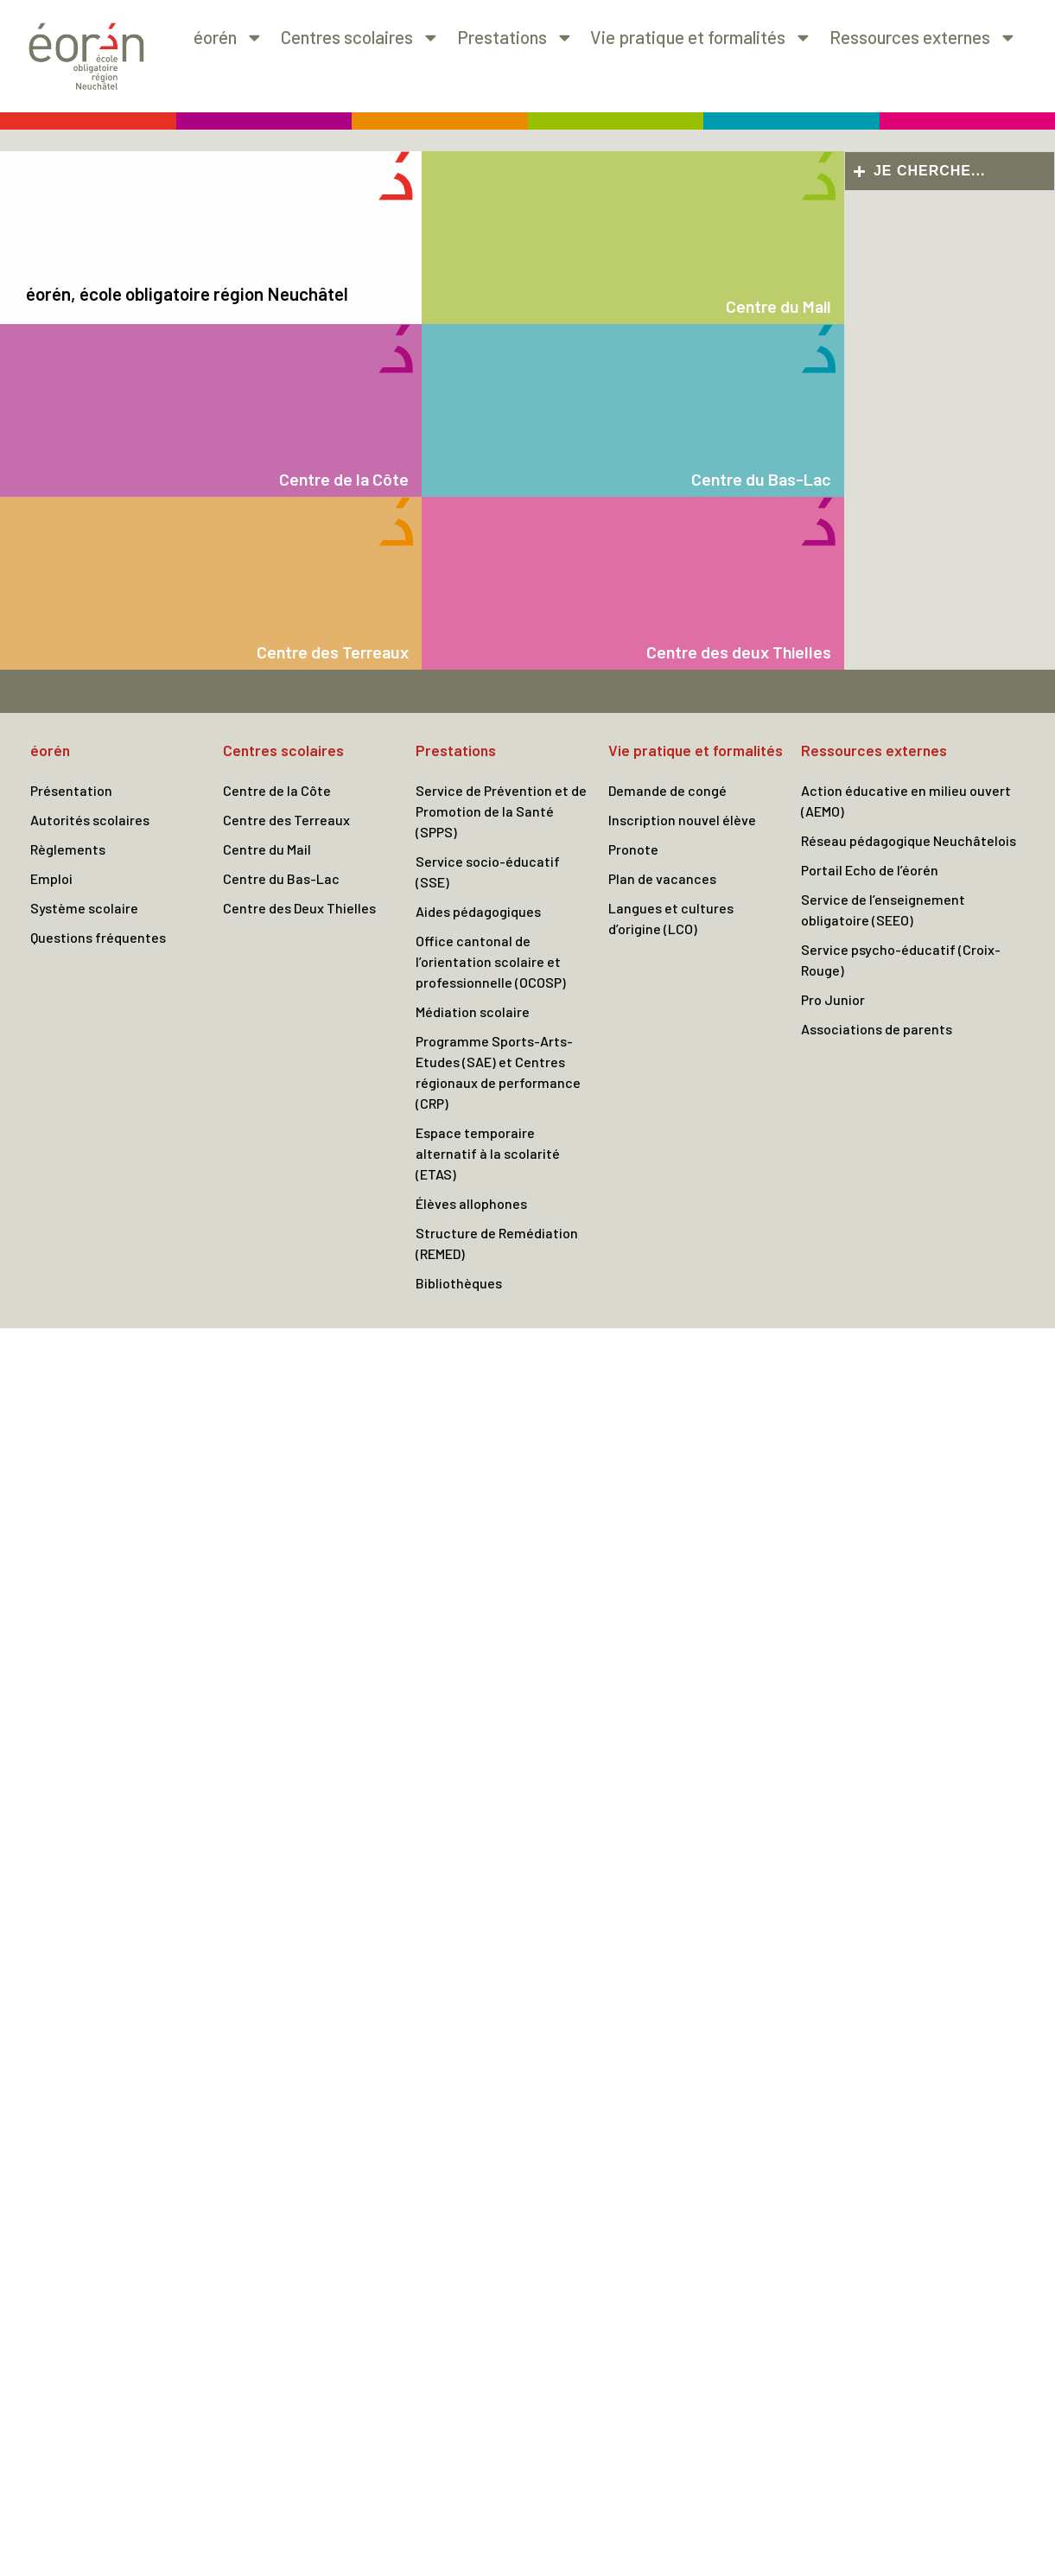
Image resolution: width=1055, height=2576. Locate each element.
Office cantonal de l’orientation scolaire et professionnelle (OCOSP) (491, 961)
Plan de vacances (662, 878)
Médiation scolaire (473, 1011)
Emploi (51, 878)
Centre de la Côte (277, 790)
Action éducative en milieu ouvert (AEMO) (906, 800)
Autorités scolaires (89, 819)
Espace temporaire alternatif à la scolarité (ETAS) (488, 1153)
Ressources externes (923, 37)
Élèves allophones (471, 1203)
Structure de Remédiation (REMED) (497, 1243)
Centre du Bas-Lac (281, 878)
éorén (229, 37)
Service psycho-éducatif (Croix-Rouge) (901, 959)
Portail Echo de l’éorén (869, 870)
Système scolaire (84, 908)
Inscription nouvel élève (682, 819)
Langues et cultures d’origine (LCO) (671, 918)
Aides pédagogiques (478, 911)
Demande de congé (667, 790)
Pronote (633, 849)
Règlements (67, 849)
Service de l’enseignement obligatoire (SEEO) (883, 909)
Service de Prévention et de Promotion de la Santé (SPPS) (501, 811)
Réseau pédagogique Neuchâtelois (908, 840)
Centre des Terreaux (286, 819)
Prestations (515, 37)
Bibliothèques (459, 1283)
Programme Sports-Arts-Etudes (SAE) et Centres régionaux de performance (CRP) (498, 1072)
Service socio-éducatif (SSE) (488, 871)
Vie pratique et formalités (701, 37)
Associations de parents (876, 1029)
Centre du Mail (267, 849)
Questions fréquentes (98, 937)
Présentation (71, 790)
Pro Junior (833, 999)
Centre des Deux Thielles (299, 908)
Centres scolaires (360, 37)
